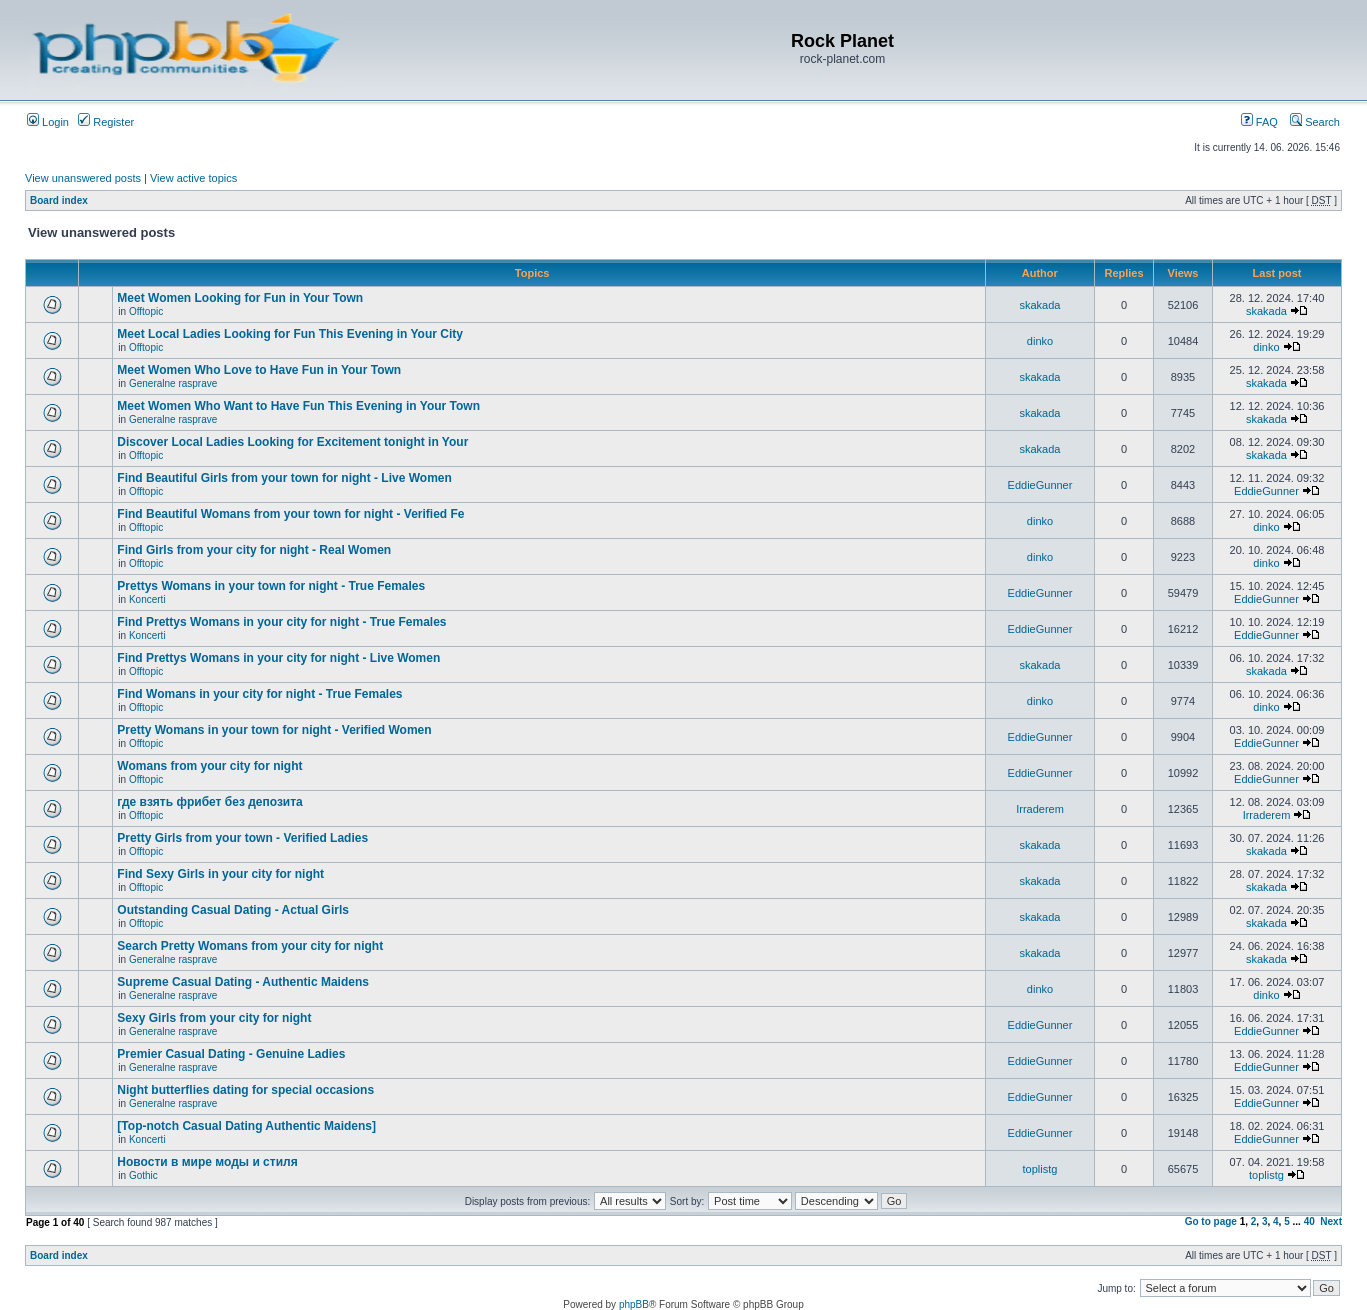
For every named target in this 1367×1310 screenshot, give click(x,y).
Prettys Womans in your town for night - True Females (271, 586)
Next (1331, 1221)
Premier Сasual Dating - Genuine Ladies (231, 1054)
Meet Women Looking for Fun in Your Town (240, 298)
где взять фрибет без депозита (209, 802)
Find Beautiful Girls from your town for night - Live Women (284, 478)
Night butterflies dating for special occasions (245, 1090)
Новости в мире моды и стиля (207, 1162)
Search (1315, 122)
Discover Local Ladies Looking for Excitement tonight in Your (292, 442)
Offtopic (146, 311)
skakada (1040, 305)
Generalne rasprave (173, 383)
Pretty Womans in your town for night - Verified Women (274, 730)
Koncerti (147, 599)
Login (48, 122)
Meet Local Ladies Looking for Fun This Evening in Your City (290, 334)
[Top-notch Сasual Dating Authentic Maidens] (246, 1126)
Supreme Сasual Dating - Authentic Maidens (243, 982)
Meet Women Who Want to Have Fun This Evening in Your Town (298, 406)
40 (1309, 1221)
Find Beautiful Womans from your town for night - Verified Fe (290, 514)
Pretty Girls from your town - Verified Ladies (242, 838)
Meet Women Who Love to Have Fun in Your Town (259, 370)
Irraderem (1040, 809)
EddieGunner (1040, 485)
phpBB (634, 1304)
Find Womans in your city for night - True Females (259, 694)
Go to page (1211, 1221)
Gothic (143, 1175)
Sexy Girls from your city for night (214, 1018)
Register (106, 122)
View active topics (193, 178)
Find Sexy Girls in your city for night (220, 874)
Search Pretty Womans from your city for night (250, 946)
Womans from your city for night (209, 766)
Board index (59, 200)
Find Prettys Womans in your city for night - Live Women (278, 658)
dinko (1040, 341)
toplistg (1040, 1169)
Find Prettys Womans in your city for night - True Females (281, 622)
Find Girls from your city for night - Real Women (254, 550)
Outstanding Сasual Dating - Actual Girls (233, 910)
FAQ (1259, 122)
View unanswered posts (83, 178)
